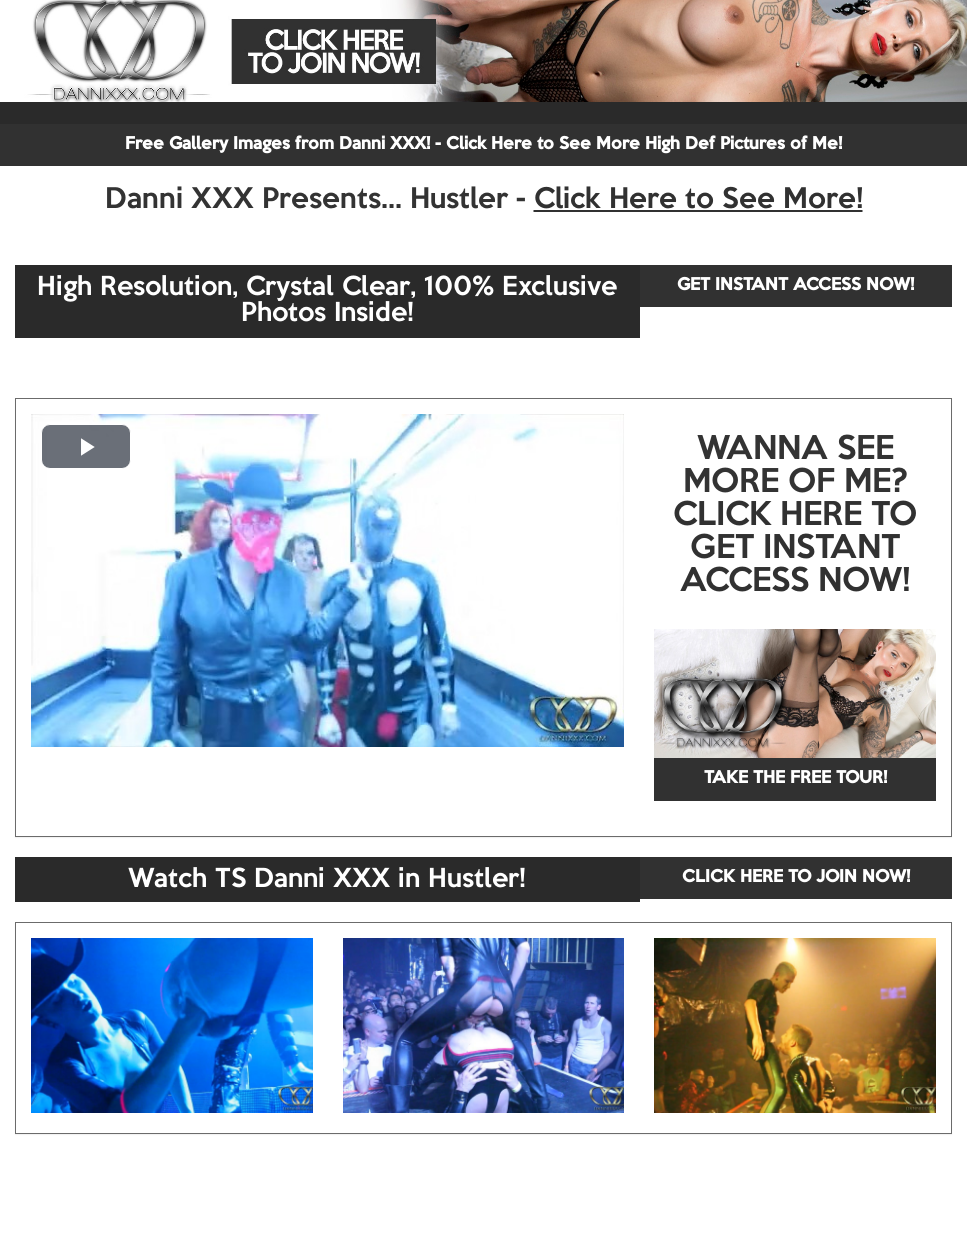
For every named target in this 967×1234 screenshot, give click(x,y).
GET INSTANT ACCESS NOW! (795, 285)
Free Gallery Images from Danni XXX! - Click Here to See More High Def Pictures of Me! (483, 144)
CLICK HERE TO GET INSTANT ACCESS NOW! (795, 549)
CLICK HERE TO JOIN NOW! (796, 877)
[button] (86, 446)
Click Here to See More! (698, 200)
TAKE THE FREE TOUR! (795, 778)
